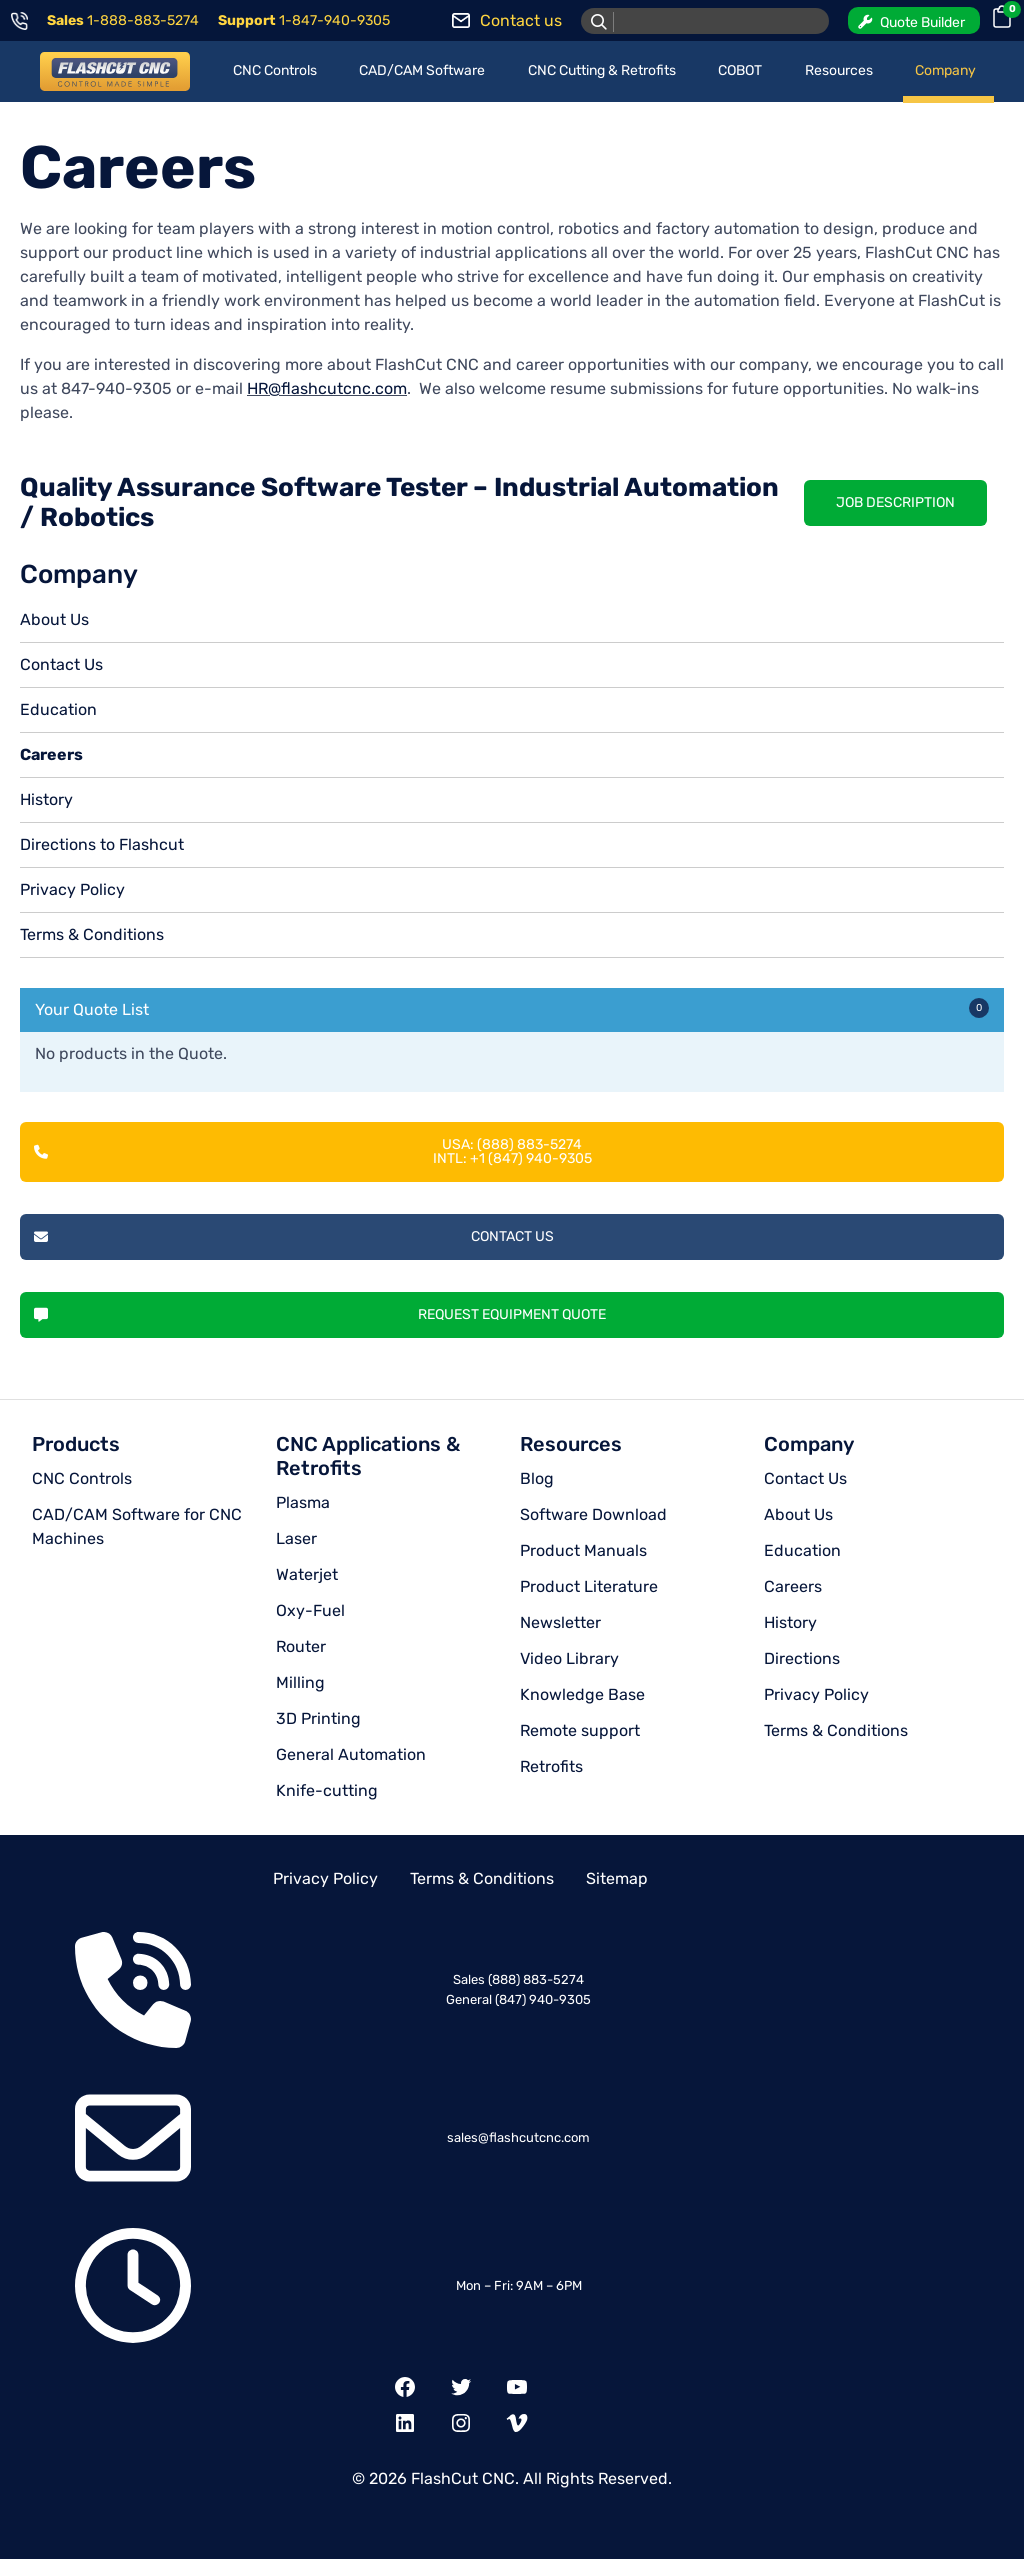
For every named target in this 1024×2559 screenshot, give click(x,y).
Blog (537, 1478)
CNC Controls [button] (275, 70)
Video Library (569, 1658)
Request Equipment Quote (320, 1314)
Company (809, 1444)
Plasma (303, 1502)
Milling (300, 1682)
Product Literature (589, 1586)
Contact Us (61, 664)
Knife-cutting (327, 1790)
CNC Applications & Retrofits (368, 1456)
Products (76, 1444)
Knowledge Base (582, 1694)
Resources (571, 1444)
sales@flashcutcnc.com (518, 2137)
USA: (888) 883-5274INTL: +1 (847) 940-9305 (313, 1151)
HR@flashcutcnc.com (327, 388)
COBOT (740, 70)
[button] (914, 20)
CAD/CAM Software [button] (422, 70)
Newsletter (560, 1622)
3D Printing (318, 1718)
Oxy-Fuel (310, 1610)
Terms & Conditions (92, 934)
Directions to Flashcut (102, 844)
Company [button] (945, 70)
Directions (802, 1658)
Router (301, 1646)
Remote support (580, 1730)
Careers (51, 754)
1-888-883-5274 (143, 20)
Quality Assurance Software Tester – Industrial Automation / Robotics (399, 502)
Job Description (895, 502)
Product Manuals (583, 1550)
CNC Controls (82, 1478)
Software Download (593, 1514)
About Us (54, 619)
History (46, 799)
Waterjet (307, 1574)
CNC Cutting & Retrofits (602, 70)
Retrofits (551, 1766)
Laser (296, 1538)
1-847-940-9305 (334, 20)
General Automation (351, 1754)
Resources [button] (839, 70)
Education (58, 709)
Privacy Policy (72, 889)
